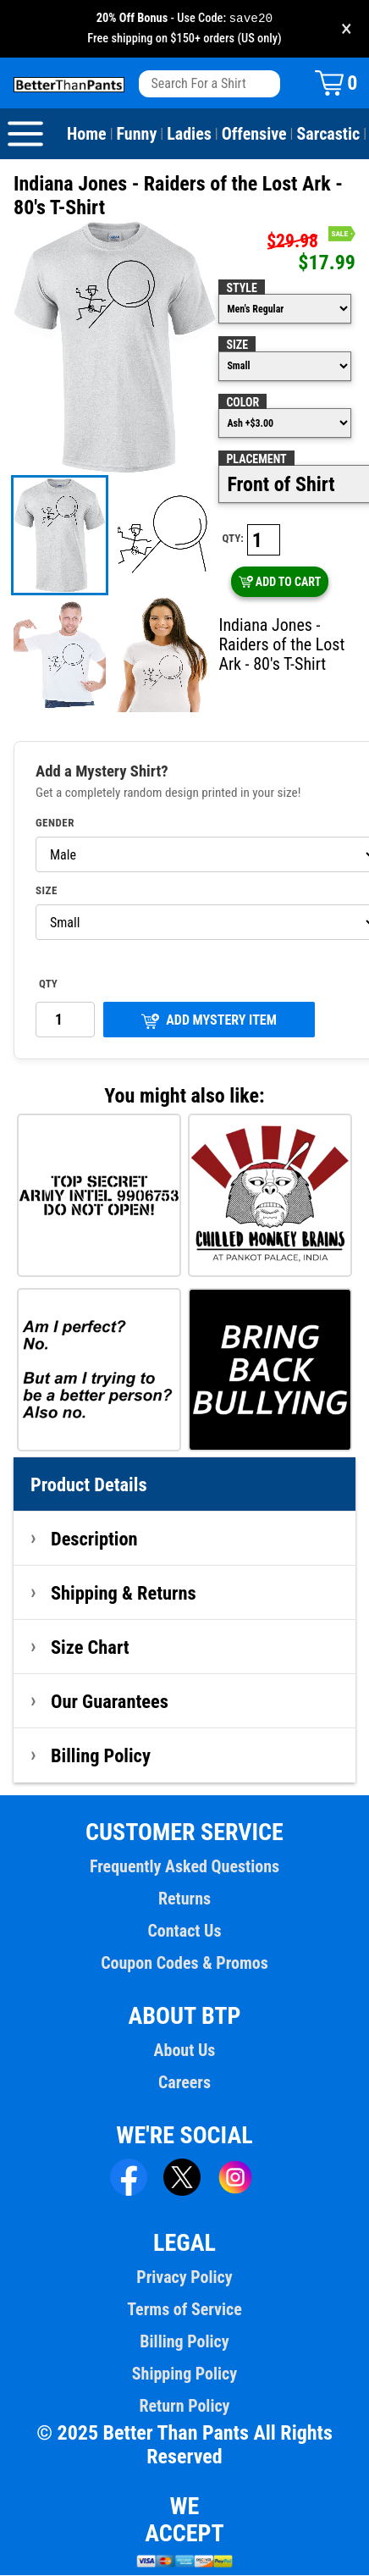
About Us (185, 2051)
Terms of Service (184, 2310)
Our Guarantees (109, 1702)
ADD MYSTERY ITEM (209, 1022)
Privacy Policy (184, 2278)
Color (242, 403)
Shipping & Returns (123, 1594)
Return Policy (184, 2406)
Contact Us (184, 1931)
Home (87, 134)
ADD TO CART (280, 582)
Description (94, 1539)
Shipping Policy (184, 2374)
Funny (137, 134)
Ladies (189, 134)
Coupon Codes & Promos (184, 1964)
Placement (256, 460)
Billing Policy (101, 1756)
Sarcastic (329, 134)
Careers (184, 2083)
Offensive (254, 134)
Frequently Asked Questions (184, 1867)
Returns (184, 1899)
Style (241, 289)
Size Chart (90, 1648)
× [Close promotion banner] (346, 29)
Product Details (88, 1485)
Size (237, 345)
